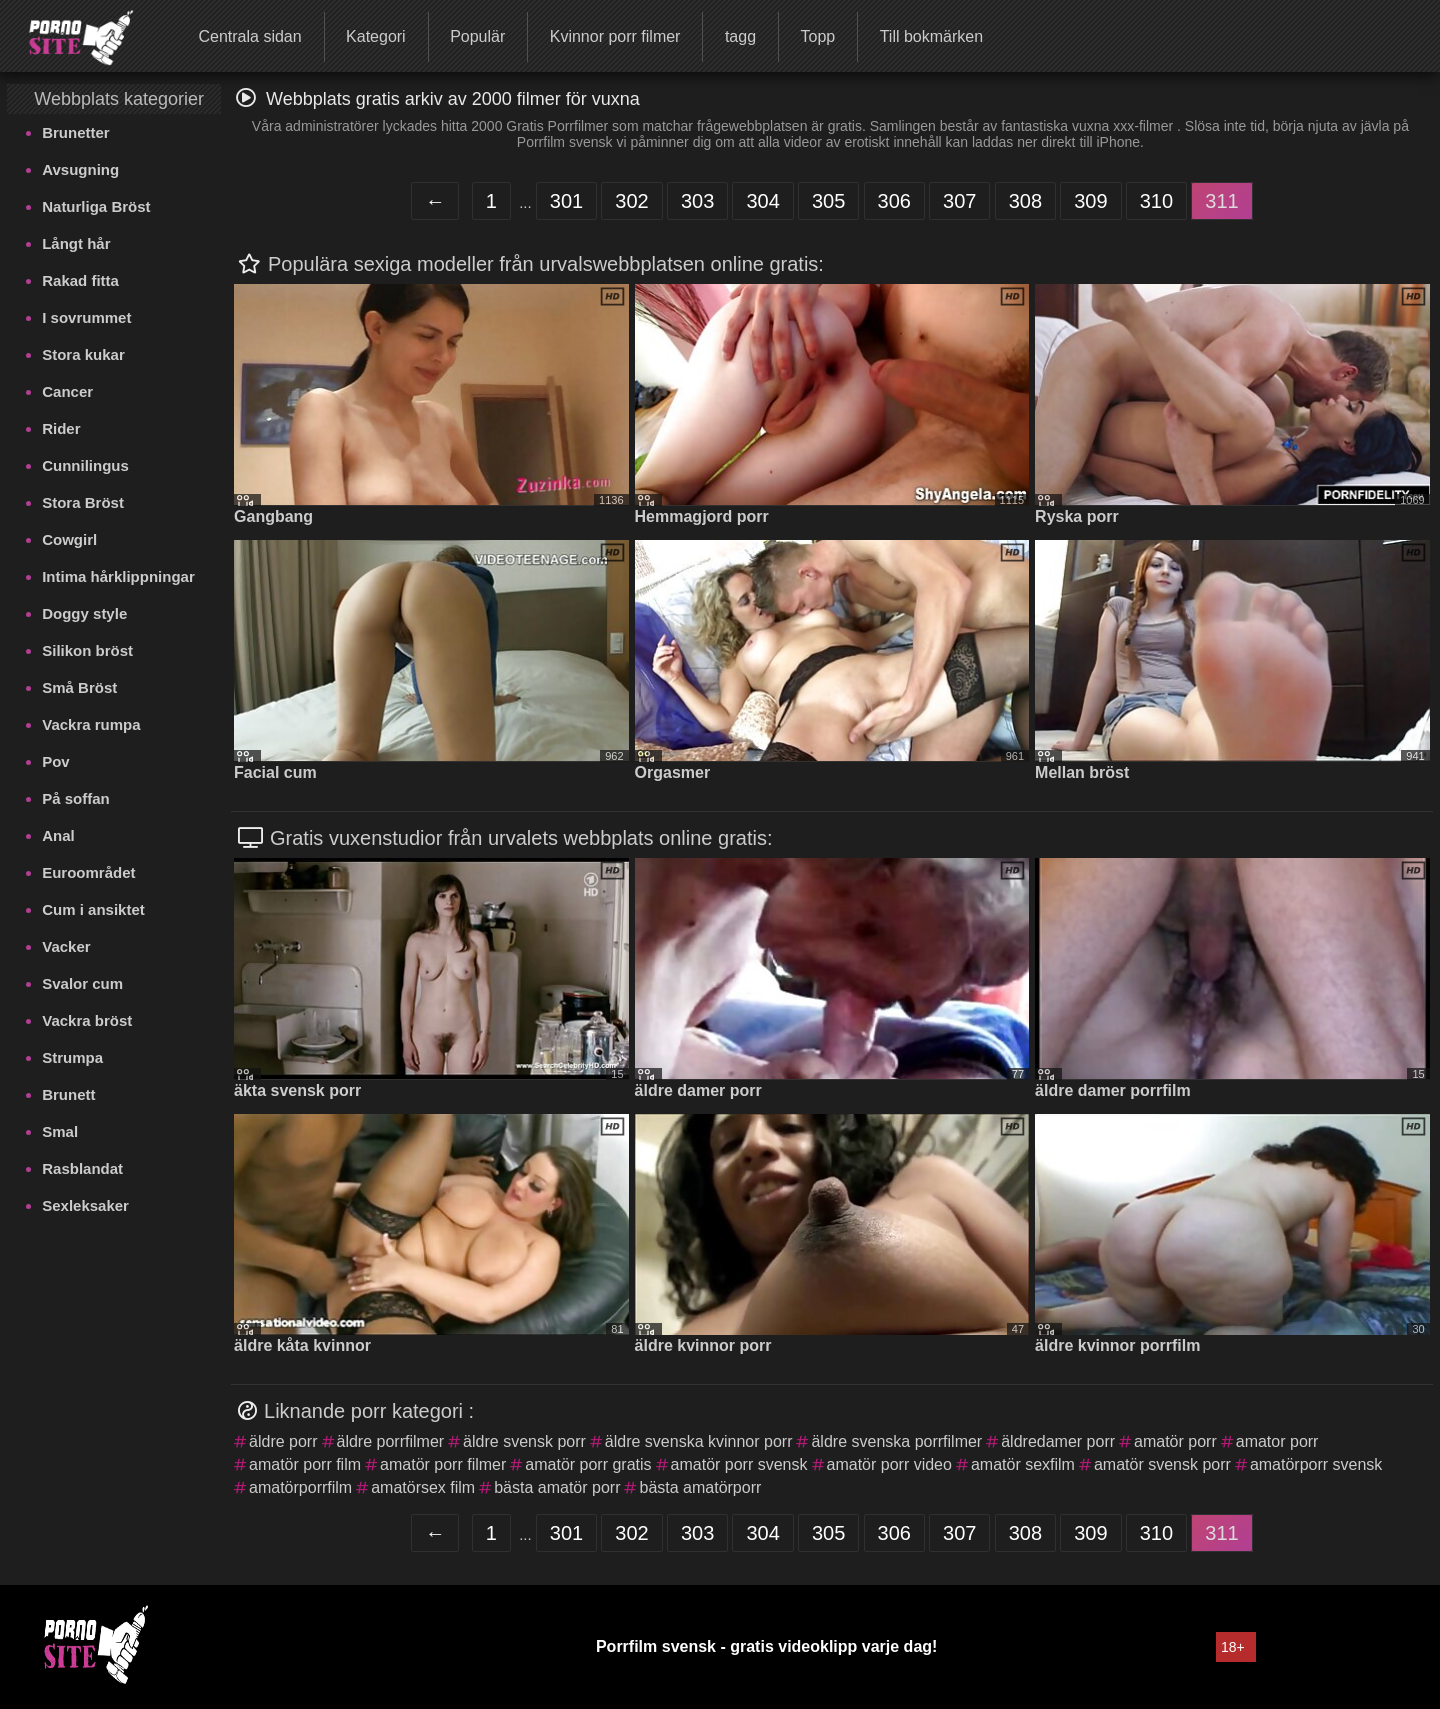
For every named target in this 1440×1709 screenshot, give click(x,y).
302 (631, 201)
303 (697, 201)
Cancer (67, 391)
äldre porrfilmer (391, 1441)
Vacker (66, 946)
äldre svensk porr (524, 1441)
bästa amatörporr (700, 1487)
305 (828, 201)
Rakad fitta (80, 280)
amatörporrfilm (300, 1487)
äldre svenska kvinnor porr (699, 1441)
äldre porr (283, 1441)
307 (959, 201)
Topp (817, 36)
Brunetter (76, 132)
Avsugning (80, 169)
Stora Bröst (83, 502)
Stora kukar (83, 354)
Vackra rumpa (91, 724)
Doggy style (84, 613)
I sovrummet (86, 317)
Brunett (68, 1094)
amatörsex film (423, 1487)
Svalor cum (82, 983)
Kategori (376, 36)
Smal (60, 1131)
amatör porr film (305, 1464)
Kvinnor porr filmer (615, 36)
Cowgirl (69, 539)
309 (1090, 201)
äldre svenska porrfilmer (896, 1441)
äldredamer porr (1058, 1441)
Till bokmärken (931, 36)
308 (1025, 201)
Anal (58, 835)
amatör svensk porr (1162, 1464)
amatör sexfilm (1023, 1464)
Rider (61, 428)
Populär (477, 36)
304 (762, 201)
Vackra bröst (87, 1020)
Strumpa (72, 1057)
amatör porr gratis (588, 1464)
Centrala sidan (249, 36)
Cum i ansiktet (93, 909)
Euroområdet (88, 872)
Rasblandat (82, 1168)
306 (894, 201)
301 (566, 201)
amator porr (1277, 1441)
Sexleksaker (85, 1205)
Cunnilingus (85, 465)
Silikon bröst (87, 650)
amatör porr (1175, 1441)
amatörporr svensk (1316, 1464)
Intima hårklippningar (118, 576)
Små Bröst (79, 687)
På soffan (76, 798)
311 (1221, 201)
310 (1156, 201)
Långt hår (76, 243)
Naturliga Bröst (96, 206)
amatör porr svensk (739, 1464)
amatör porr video (889, 1464)
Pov (56, 761)
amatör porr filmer (443, 1464)
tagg (740, 36)
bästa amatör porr (557, 1487)
